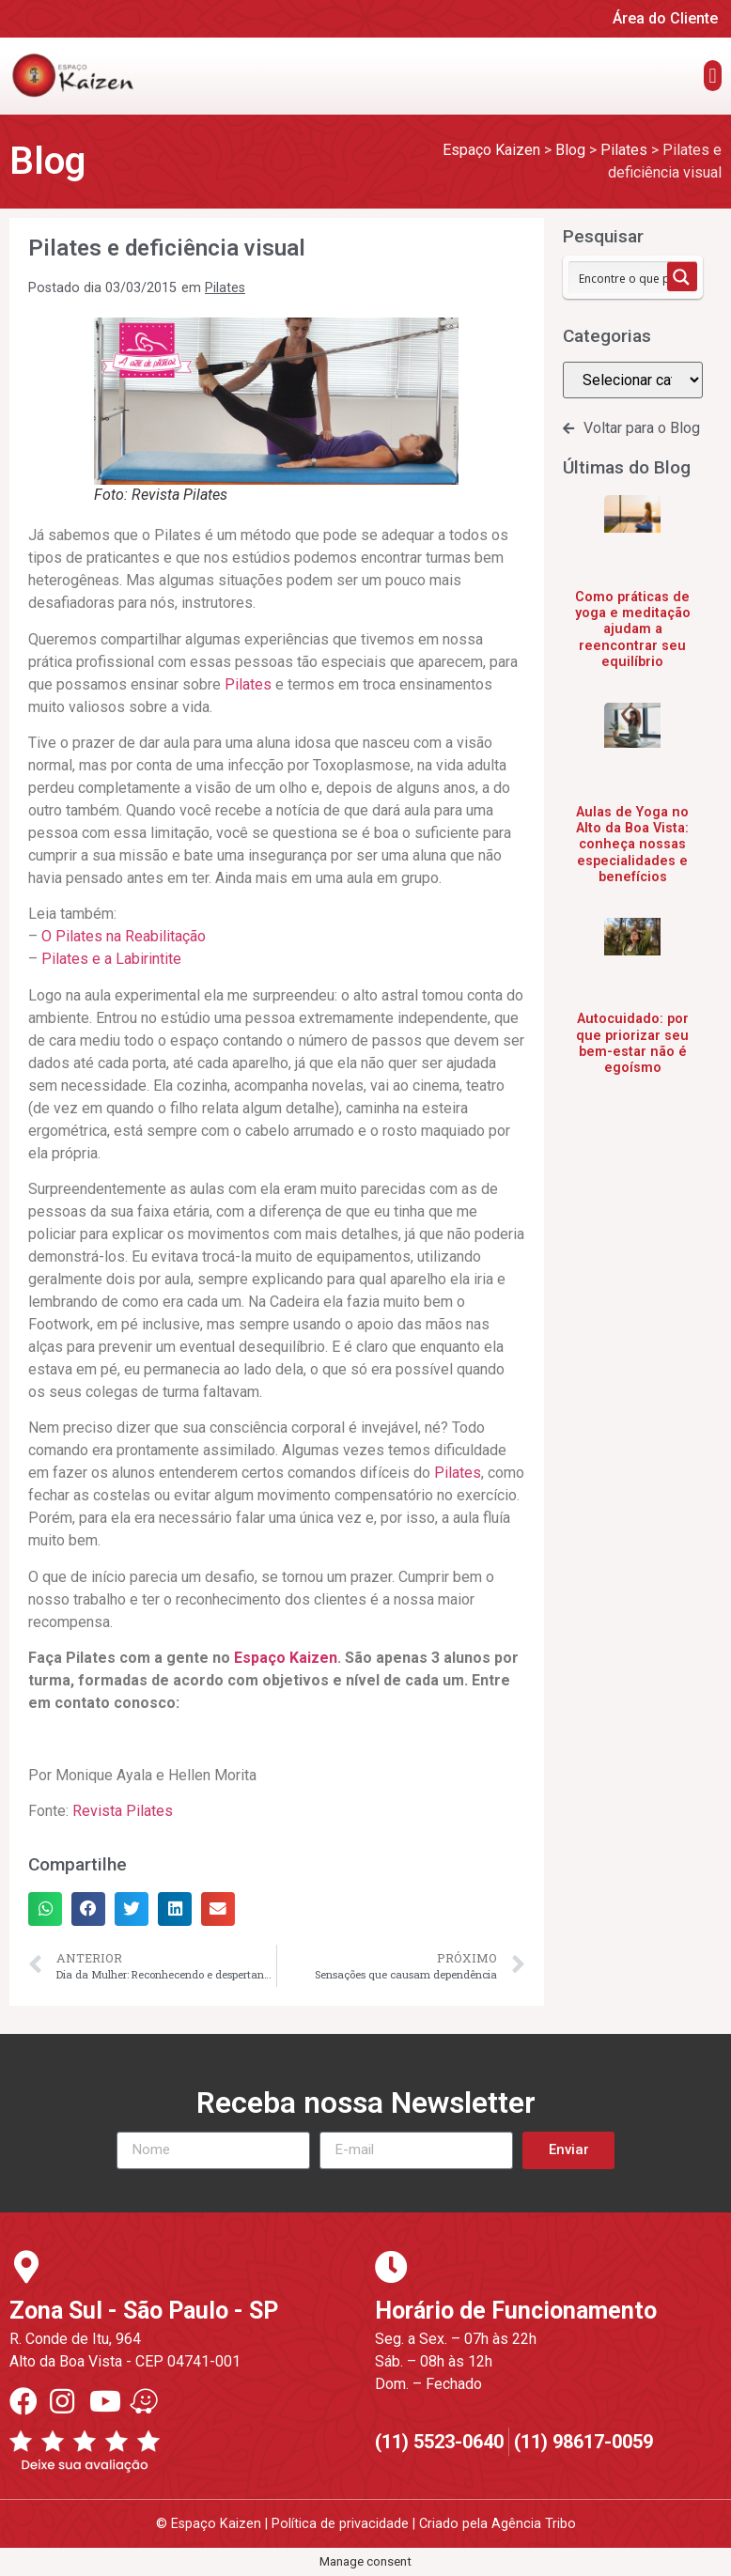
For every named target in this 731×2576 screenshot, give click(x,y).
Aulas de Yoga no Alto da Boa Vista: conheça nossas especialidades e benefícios (632, 844)
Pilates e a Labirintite (111, 959)
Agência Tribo (533, 2524)
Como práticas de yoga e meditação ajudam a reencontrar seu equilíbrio (633, 629)
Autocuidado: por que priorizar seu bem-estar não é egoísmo (632, 1043)
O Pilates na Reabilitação (123, 936)
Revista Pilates (122, 1811)
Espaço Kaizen (285, 1658)
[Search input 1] (635, 277)
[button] (713, 75)
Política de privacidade (340, 2524)
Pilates (225, 288)
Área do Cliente (665, 18)
